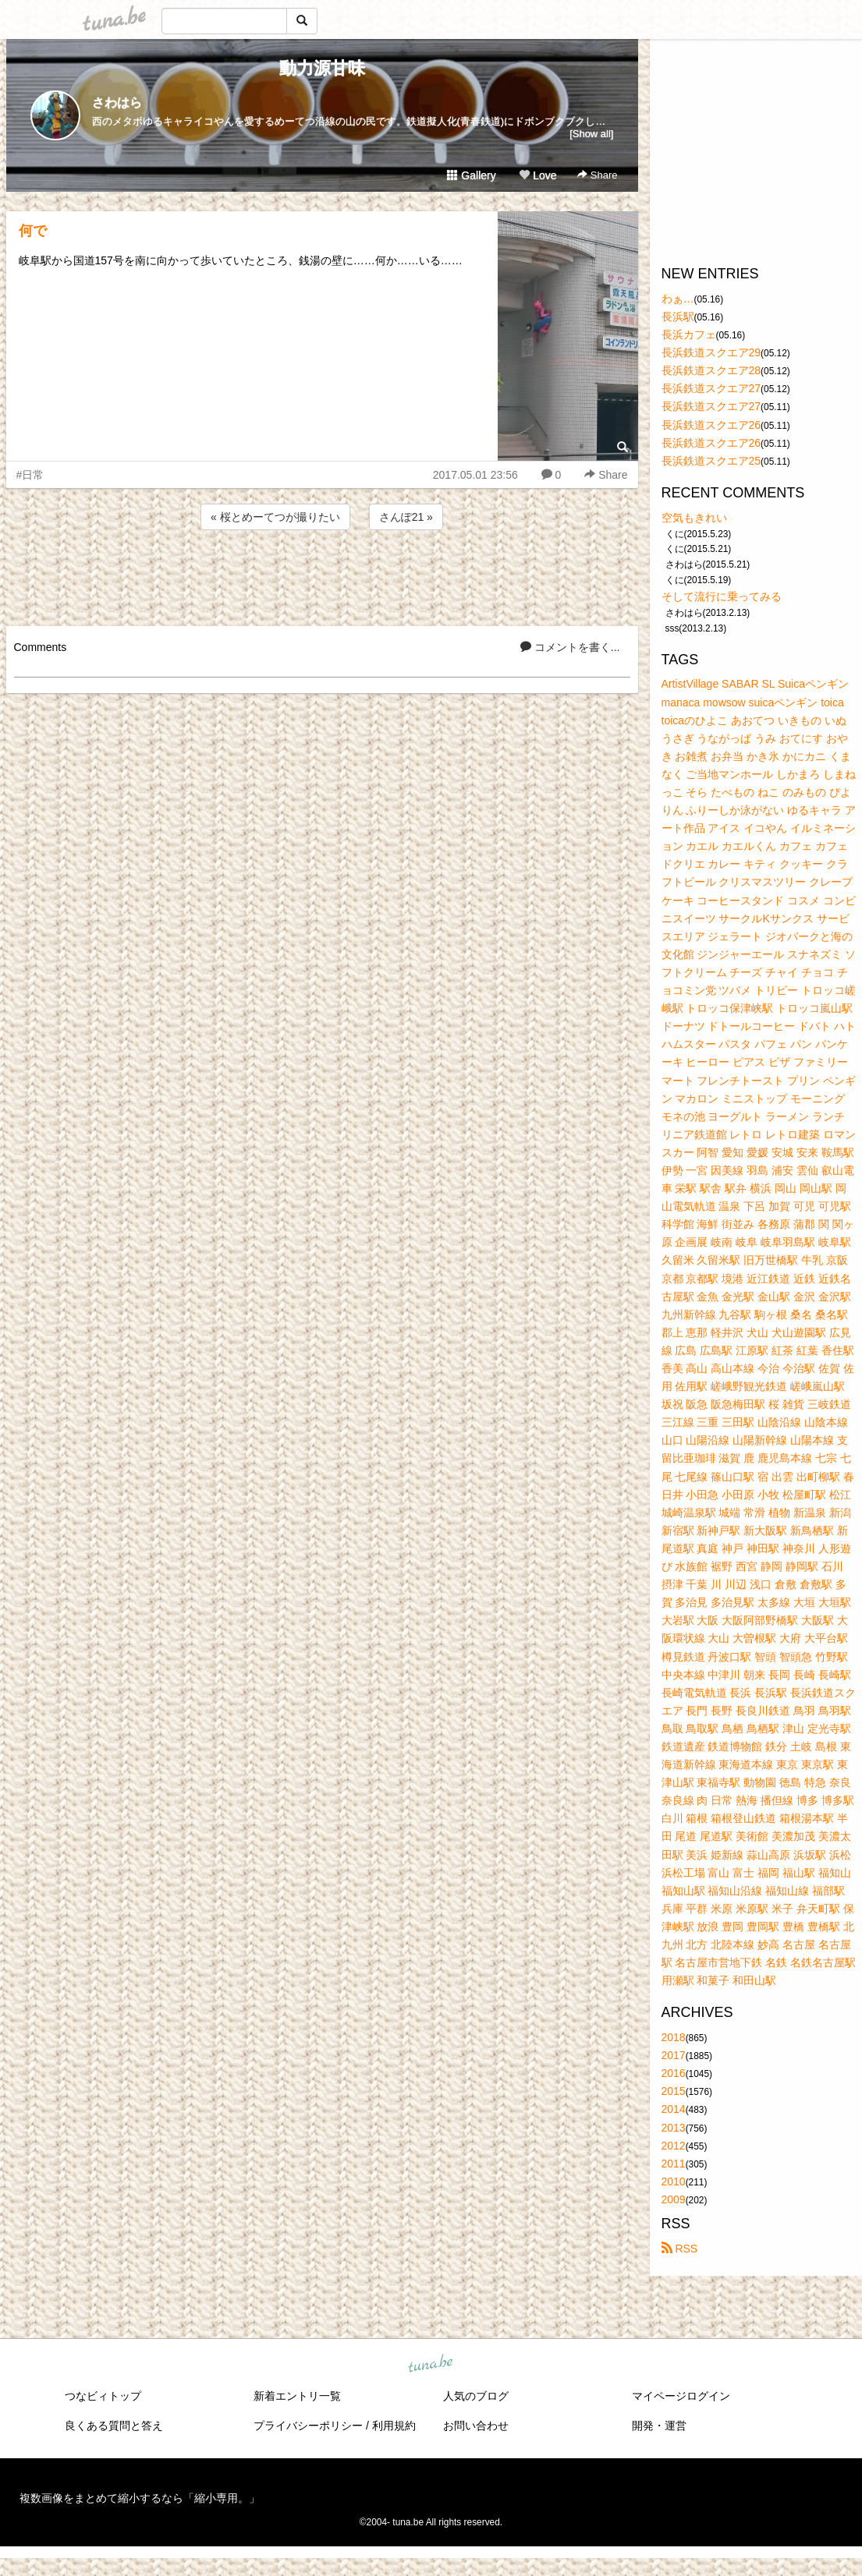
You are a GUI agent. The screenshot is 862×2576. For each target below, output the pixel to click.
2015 (674, 2091)
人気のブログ (476, 2396)
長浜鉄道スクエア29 (711, 352)
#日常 (30, 475)
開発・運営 (659, 2425)
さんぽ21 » (406, 517)
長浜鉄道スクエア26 (711, 425)
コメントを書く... (570, 647)
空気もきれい (694, 517)
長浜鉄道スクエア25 (711, 461)
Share (597, 175)
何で (33, 231)
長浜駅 (678, 316)
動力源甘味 (322, 68)
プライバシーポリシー (308, 2425)
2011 (674, 2163)
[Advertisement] (322, 575)
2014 (674, 2109)
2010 (674, 2181)
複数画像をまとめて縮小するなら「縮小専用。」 (140, 2498)
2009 (674, 2199)
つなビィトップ (103, 2396)
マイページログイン (681, 2396)
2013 (674, 2127)
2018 (674, 2037)
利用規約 (394, 2425)
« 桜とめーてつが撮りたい (275, 517)
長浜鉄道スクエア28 (711, 370)
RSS (680, 2248)
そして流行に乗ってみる (722, 596)
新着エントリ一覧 (297, 2396)
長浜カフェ (689, 334)
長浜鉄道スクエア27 (711, 388)
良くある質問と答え (114, 2425)
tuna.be (430, 2365)
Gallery (471, 175)
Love (537, 175)
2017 (674, 2055)
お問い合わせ (476, 2425)
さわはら (117, 102)
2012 (674, 2145)
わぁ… (678, 298)
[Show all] (591, 134)
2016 (674, 2073)
